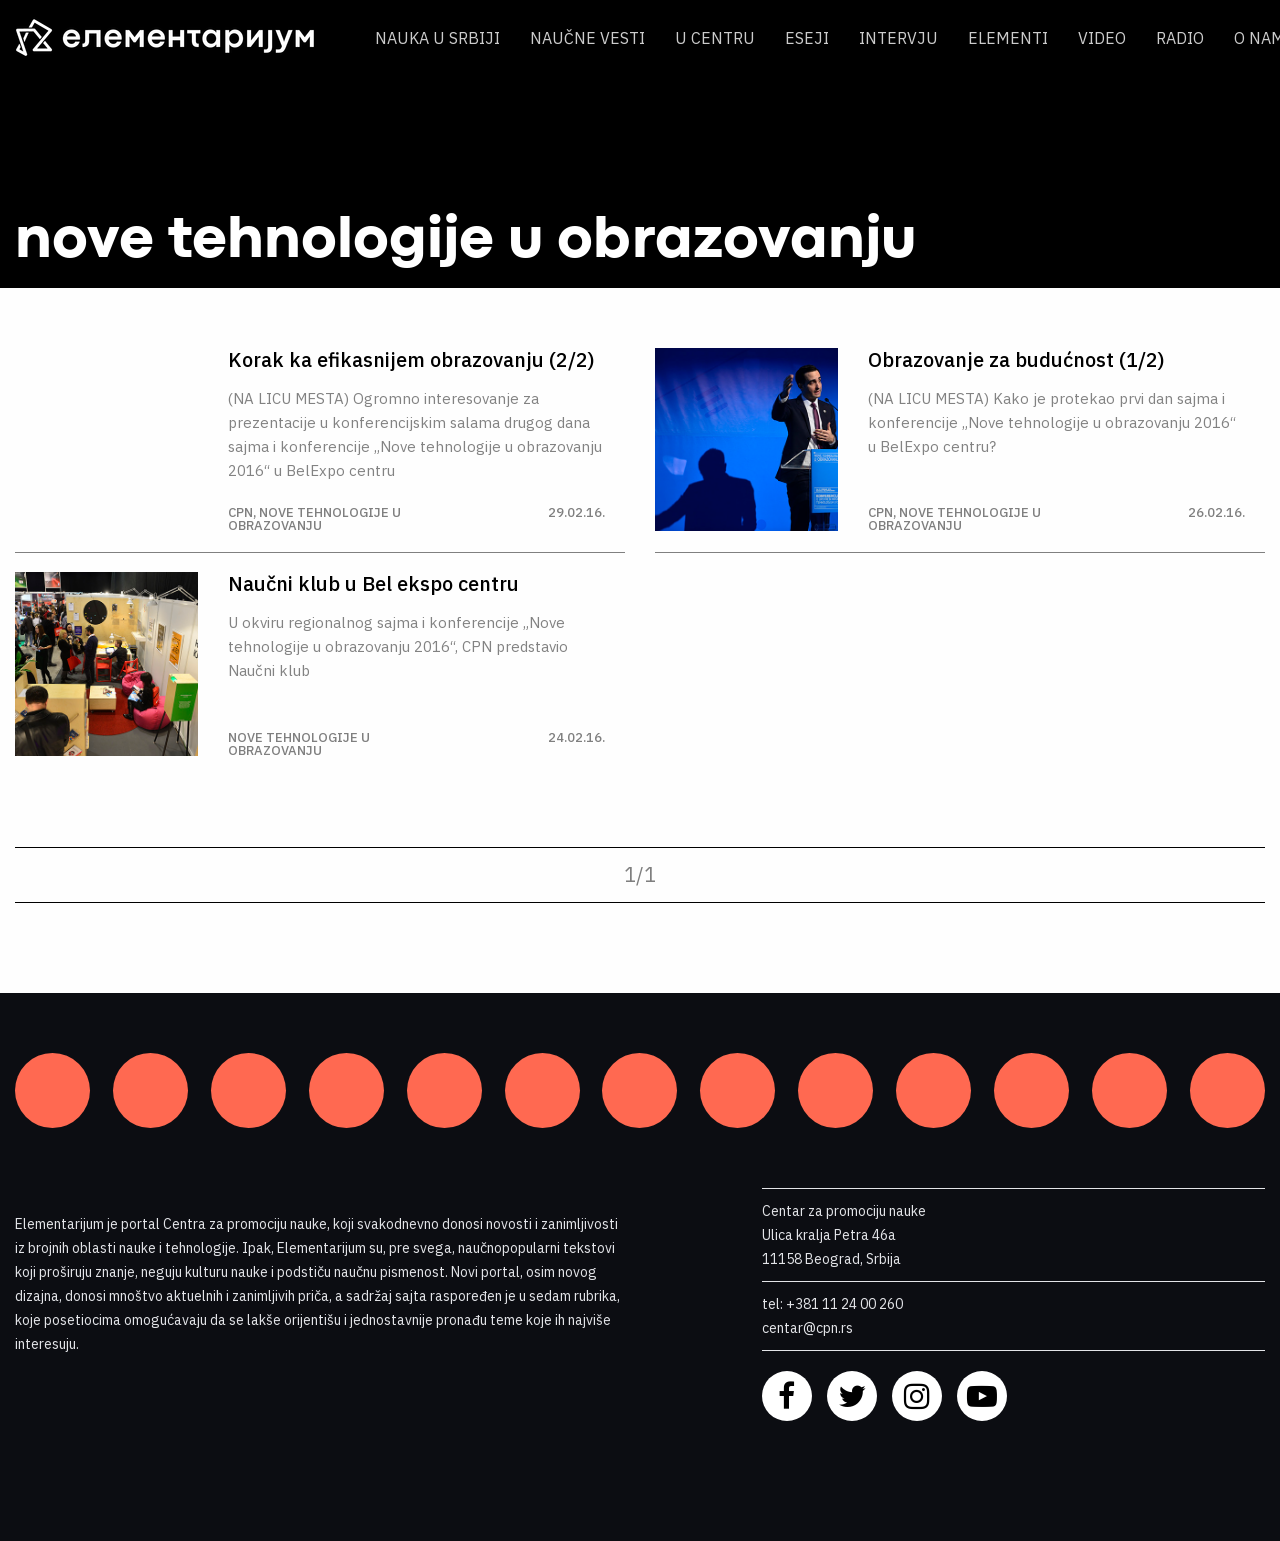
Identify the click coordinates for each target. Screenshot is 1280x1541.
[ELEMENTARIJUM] (180, 38)
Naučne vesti (587, 38)
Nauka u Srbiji (437, 38)
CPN (240, 512)
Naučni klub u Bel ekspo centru (373, 584)
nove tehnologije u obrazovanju (314, 519)
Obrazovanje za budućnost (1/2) (1016, 360)
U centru (715, 38)
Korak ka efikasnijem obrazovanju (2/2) (411, 360)
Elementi (1008, 38)
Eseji (807, 38)
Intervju (898, 38)
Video (1102, 38)
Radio (1180, 38)
